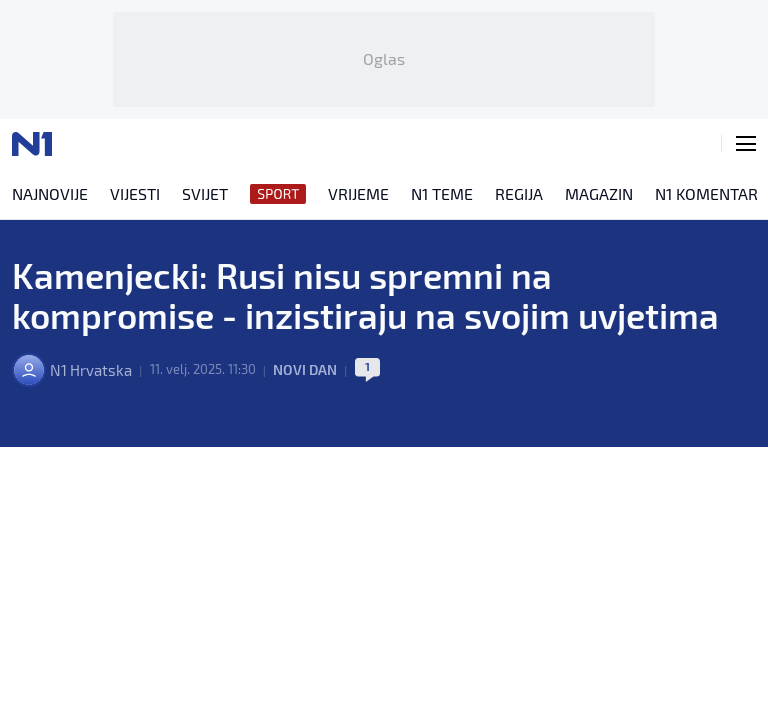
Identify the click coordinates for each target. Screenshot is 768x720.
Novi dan (319, 427)
